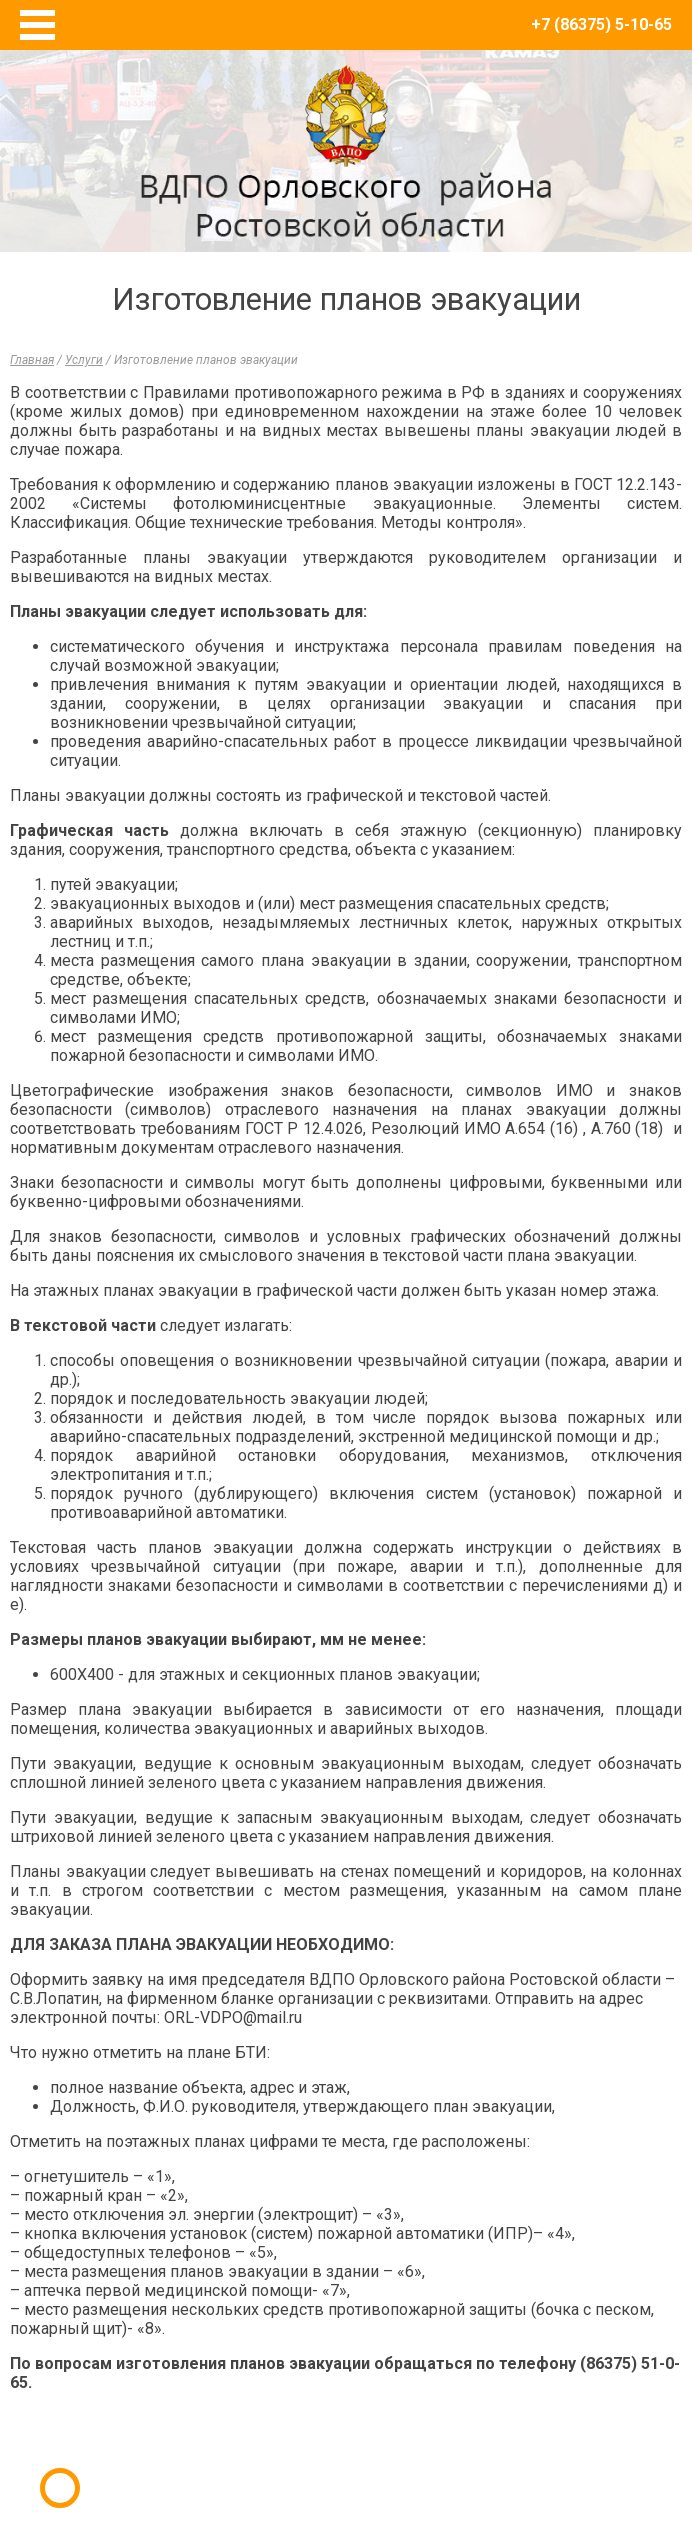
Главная (32, 360)
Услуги (84, 360)
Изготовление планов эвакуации (206, 360)
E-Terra (411, 2456)
